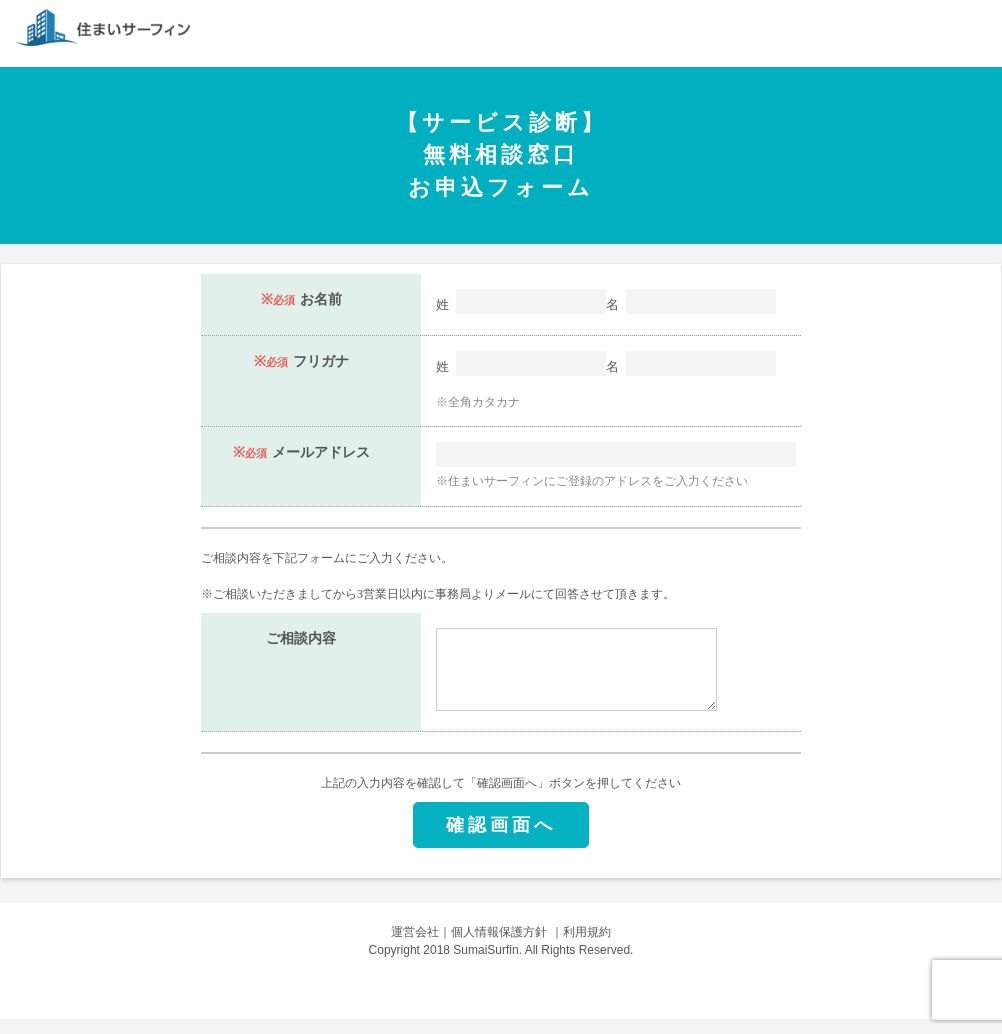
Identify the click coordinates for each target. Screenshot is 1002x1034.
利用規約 (587, 947)
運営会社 (415, 947)
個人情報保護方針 (499, 947)
